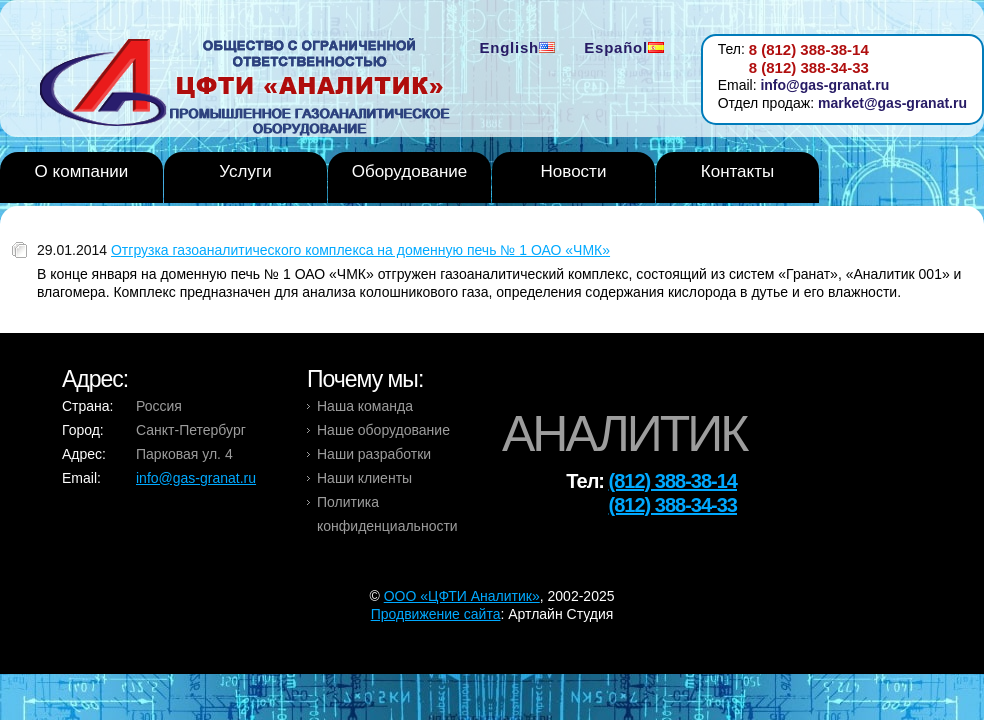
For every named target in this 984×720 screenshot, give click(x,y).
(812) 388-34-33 (673, 505)
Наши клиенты (364, 478)
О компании (82, 171)
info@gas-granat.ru (824, 85)
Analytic (252, 89)
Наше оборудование (383, 430)
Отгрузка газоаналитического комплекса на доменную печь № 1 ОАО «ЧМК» (360, 250)
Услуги (245, 171)
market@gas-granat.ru (892, 103)
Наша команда (365, 406)
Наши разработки (374, 454)
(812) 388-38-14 (673, 481)
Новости (574, 171)
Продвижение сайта (436, 614)
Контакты (737, 171)
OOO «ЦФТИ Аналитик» (462, 596)
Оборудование (410, 171)
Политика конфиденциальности (387, 514)
